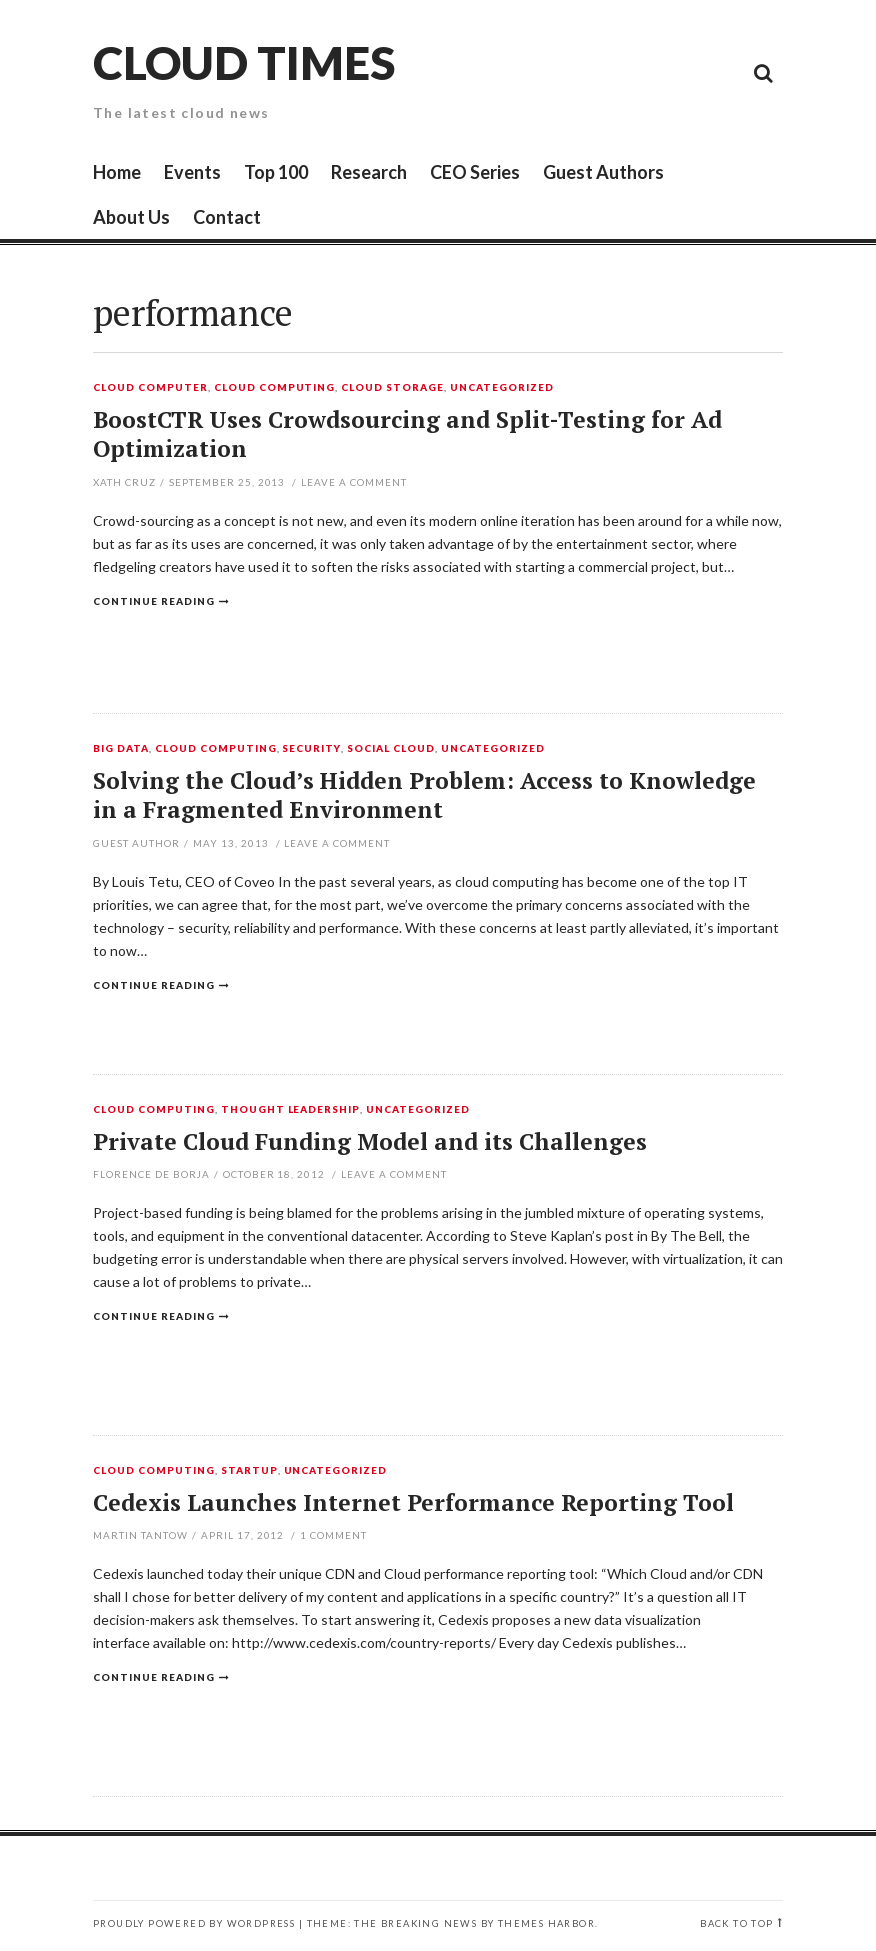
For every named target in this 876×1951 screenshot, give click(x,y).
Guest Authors (603, 172)
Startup (249, 1471)
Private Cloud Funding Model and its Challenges (370, 1141)
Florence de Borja (151, 1174)
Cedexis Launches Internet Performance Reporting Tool (413, 1502)
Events (192, 172)
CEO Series (475, 172)
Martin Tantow (140, 1535)
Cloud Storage (392, 388)
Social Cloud (391, 749)
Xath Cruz (124, 482)
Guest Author (136, 843)
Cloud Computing (275, 388)
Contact (227, 217)
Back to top (736, 1923)
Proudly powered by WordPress (194, 1923)
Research (369, 172)
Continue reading (154, 601)
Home (117, 172)
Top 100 (276, 172)
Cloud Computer (150, 388)
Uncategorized (502, 388)
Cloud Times (244, 62)
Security (311, 749)
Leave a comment (354, 482)
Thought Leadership (291, 1110)
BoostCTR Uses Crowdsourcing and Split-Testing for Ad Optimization (407, 434)
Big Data (121, 749)
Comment (333, 1535)
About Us (131, 217)
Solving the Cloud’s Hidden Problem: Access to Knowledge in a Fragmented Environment (424, 795)
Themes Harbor (546, 1923)
